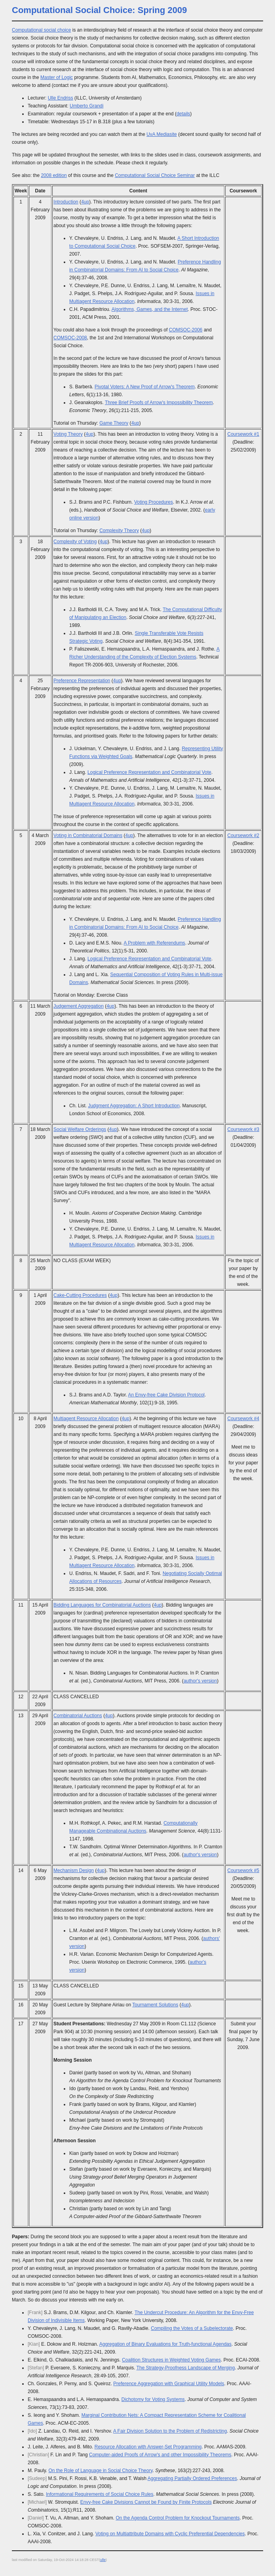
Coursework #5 (244, 1870)
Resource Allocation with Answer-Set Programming (148, 2447)
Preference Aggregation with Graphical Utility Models (168, 2383)
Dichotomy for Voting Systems (153, 2399)
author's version (200, 1681)
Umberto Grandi (86, 106)
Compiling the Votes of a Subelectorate (192, 2328)
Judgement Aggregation (78, 1006)
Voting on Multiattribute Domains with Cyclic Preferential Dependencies (170, 2533)
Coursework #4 (244, 1418)
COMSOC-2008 (70, 338)
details (183, 114)
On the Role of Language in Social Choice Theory (100, 2470)
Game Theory (113, 423)
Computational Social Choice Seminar (155, 175)
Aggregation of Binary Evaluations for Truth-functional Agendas (165, 2344)
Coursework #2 (244, 835)
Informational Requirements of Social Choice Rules (99, 2494)
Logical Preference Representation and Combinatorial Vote (149, 772)
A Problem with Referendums (154, 943)
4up (85, 202)
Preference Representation (81, 680)
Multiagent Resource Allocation (86, 1418)
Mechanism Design (73, 1870)
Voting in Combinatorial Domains (87, 835)
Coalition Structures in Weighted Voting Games (171, 2360)
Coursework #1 (244, 434)
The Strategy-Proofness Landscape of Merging (186, 2368)
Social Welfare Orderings (79, 1129)
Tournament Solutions (155, 2005)
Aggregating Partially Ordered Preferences (192, 2478)
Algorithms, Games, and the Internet (150, 309)
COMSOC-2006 (186, 330)
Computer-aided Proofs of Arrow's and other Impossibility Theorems (160, 2454)
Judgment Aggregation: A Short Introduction (134, 1105)
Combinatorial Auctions (77, 1715)
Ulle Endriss (60, 98)
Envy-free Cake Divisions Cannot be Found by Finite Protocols (146, 2502)
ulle (103, 2560)
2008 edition (53, 175)
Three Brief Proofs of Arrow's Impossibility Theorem (159, 402)
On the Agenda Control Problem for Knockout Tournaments (177, 2518)
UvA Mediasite (161, 134)
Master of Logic (56, 77)
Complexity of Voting (75, 541)
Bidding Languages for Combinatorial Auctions (102, 1605)
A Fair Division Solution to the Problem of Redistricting (170, 2431)
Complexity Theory (119, 530)
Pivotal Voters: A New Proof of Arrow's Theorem (145, 387)
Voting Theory (68, 434)
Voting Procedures (153, 502)
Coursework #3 (244, 1129)
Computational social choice (41, 30)
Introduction (65, 202)
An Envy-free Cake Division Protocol (166, 1395)
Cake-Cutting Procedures (80, 1295)
